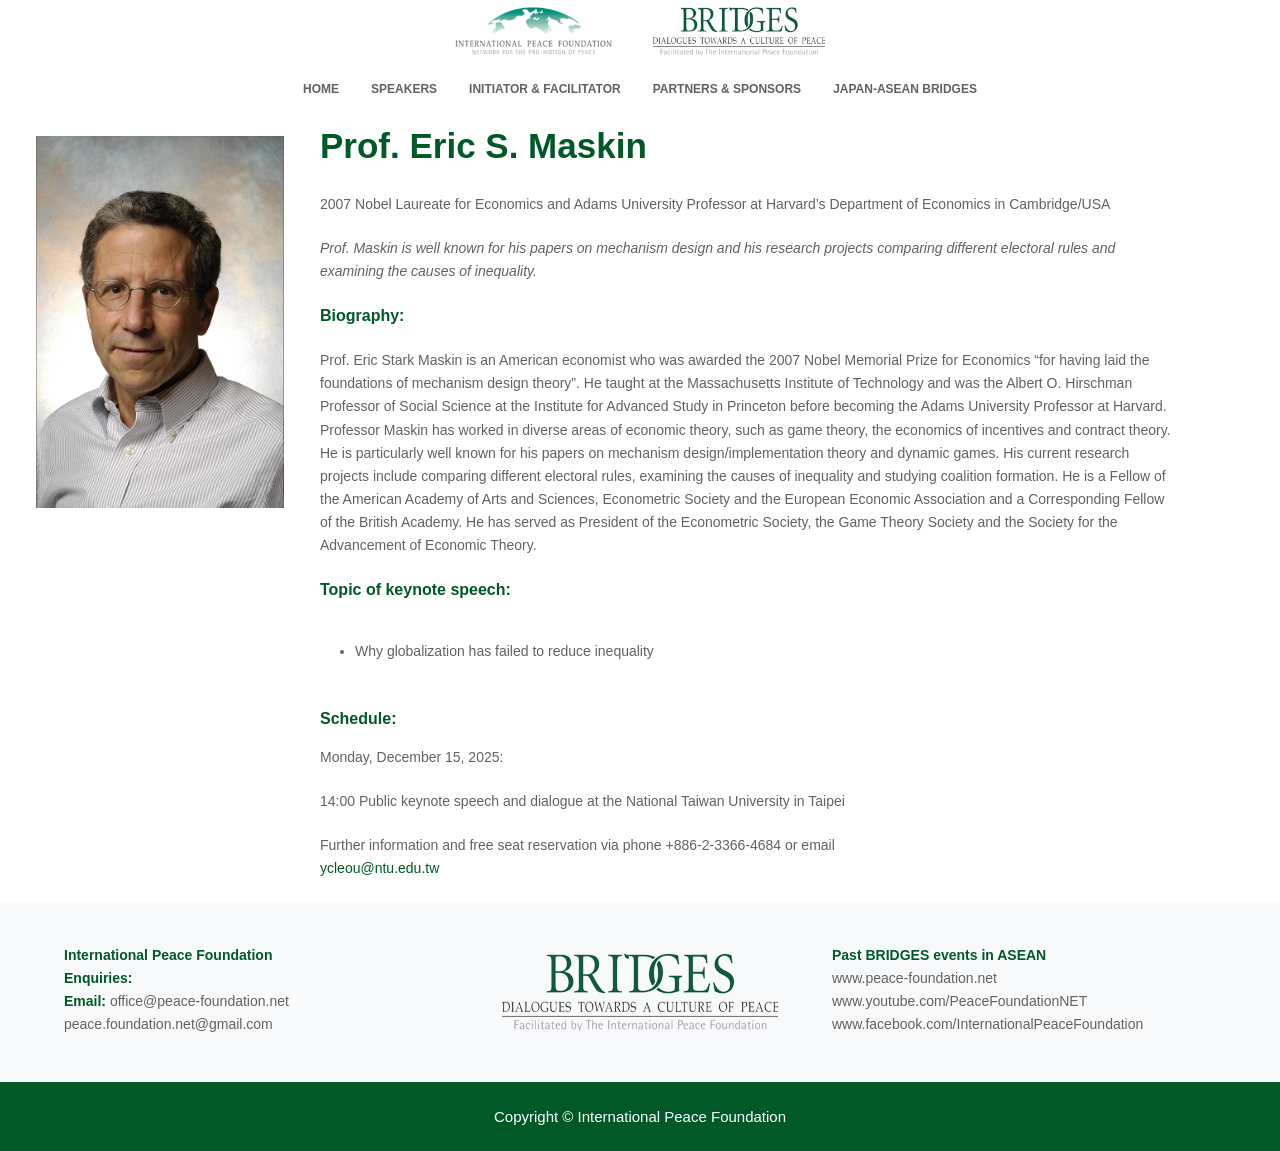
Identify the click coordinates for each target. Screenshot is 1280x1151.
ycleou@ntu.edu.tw (379, 868)
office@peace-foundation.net (199, 1001)
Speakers (404, 89)
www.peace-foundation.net (914, 978)
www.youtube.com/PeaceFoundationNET (959, 1001)
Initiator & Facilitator (545, 89)
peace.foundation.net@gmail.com (168, 1024)
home (321, 89)
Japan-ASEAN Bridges (905, 89)
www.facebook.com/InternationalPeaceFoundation (987, 1024)
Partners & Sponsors (727, 89)
